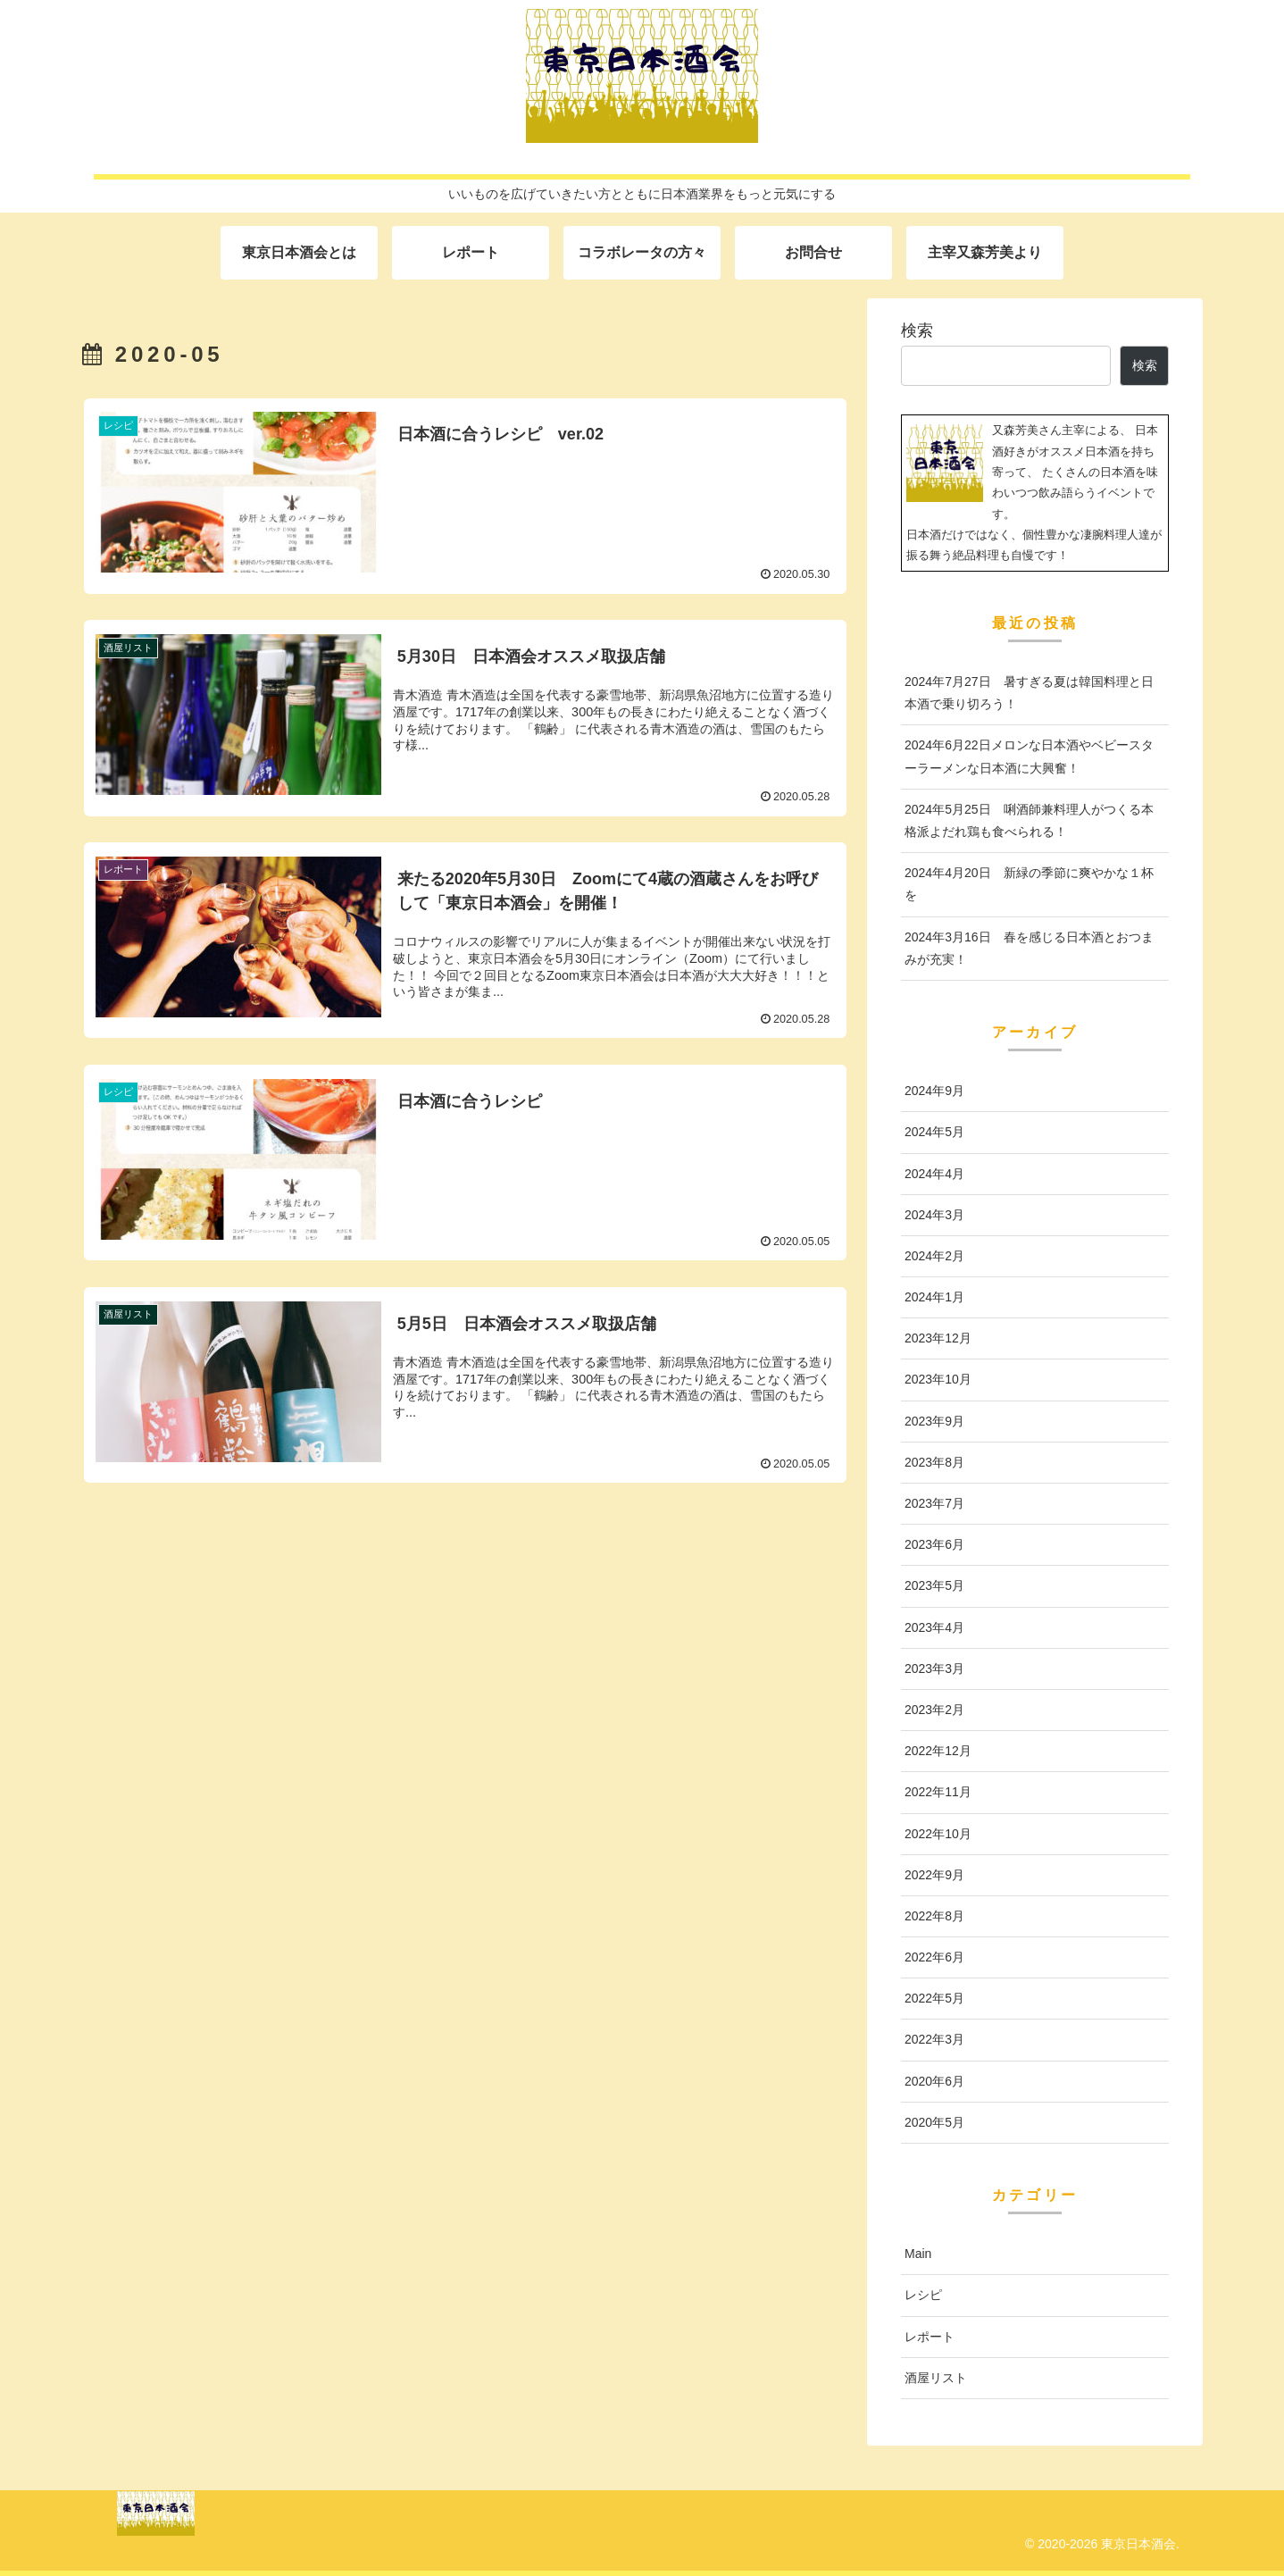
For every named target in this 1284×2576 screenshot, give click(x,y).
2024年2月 (934, 1256)
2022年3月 (934, 2039)
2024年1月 (934, 1297)
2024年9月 (934, 1090)
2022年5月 (934, 1998)
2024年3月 (934, 1215)
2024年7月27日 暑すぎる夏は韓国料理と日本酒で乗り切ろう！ (1029, 692)
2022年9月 (934, 1875)
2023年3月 (934, 1668)
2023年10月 (938, 1379)
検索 (917, 330)
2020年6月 (934, 2081)
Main (918, 2253)
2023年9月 (934, 1421)
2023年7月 (934, 1503)
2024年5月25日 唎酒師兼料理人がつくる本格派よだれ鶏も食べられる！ (1029, 820)
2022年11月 (938, 1792)
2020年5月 (934, 2122)
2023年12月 (938, 1338)
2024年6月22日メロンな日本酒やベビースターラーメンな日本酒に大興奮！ (1029, 756)
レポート (930, 2336)
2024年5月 (934, 1132)
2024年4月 (934, 1174)
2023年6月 (934, 1544)
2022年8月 (934, 1916)
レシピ (923, 2294)
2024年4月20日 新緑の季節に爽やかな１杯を (1029, 884)
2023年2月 (934, 1709)
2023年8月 (934, 1462)
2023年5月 (934, 1585)
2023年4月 (934, 1627)
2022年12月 (938, 1751)
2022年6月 (934, 1957)
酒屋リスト (936, 2378)
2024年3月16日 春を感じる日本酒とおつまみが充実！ (1029, 948)
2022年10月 (938, 1834)
